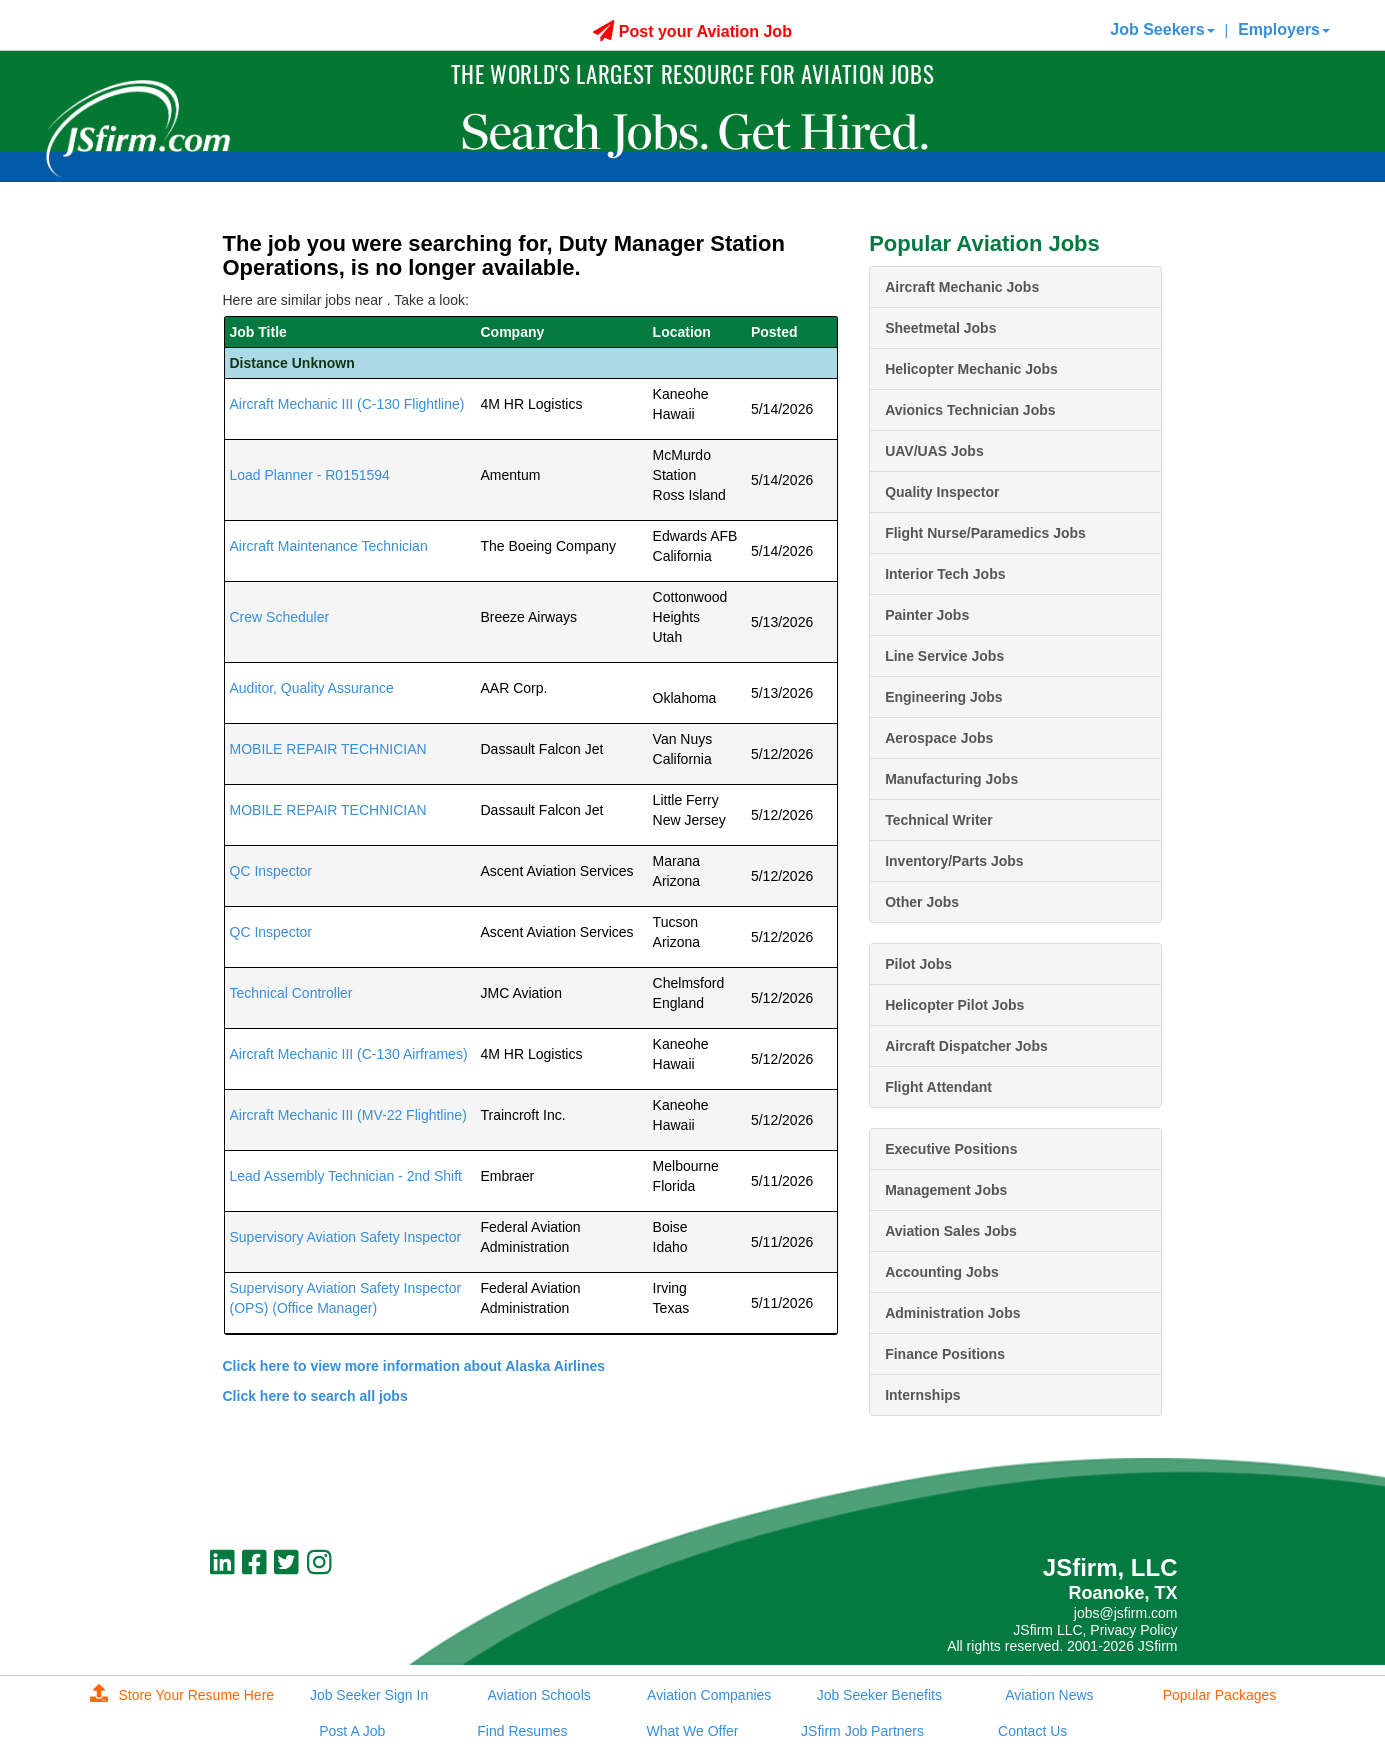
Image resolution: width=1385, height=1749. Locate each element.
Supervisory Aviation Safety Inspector (346, 1237)
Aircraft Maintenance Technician (329, 546)
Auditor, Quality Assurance (312, 688)
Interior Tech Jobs (945, 574)
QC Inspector (271, 871)
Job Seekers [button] (1162, 29)
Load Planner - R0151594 (310, 475)
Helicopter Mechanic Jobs (971, 369)
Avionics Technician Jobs (970, 410)
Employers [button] (1284, 29)
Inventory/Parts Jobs (954, 861)
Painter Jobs (927, 615)
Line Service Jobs (944, 656)
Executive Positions (951, 1149)
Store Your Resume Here (182, 1695)
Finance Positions (945, 1354)
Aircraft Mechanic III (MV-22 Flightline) (348, 1115)
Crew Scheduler (280, 617)
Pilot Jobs (918, 964)
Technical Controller (291, 993)
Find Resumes (522, 1731)
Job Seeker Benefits (879, 1695)
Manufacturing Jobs (951, 779)
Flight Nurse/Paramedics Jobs (985, 533)
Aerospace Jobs (939, 738)
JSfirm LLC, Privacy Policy (1095, 1630)
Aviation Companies (709, 1695)
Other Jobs (922, 902)
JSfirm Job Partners (862, 1731)
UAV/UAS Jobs (934, 451)
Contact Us (1032, 1731)
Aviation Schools (539, 1695)
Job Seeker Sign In (369, 1695)
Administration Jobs (952, 1313)
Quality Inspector (942, 492)
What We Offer (692, 1731)
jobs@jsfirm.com (1126, 1613)
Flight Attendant (938, 1087)
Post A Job (352, 1731)
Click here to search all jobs (315, 1396)
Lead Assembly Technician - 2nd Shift (346, 1176)
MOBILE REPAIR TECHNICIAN (328, 749)
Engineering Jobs (943, 697)
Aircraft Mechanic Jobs (962, 287)
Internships (922, 1395)
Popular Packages (1220, 1695)
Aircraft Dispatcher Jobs (966, 1046)
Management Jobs (946, 1190)
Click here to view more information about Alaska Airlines (414, 1366)
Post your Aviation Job (692, 31)
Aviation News (1049, 1695)
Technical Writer (939, 820)
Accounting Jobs (942, 1272)
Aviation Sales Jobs (951, 1231)
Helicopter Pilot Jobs (954, 1005)
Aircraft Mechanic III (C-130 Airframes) (349, 1054)
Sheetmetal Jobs (940, 328)
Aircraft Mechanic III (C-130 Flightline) (347, 404)
